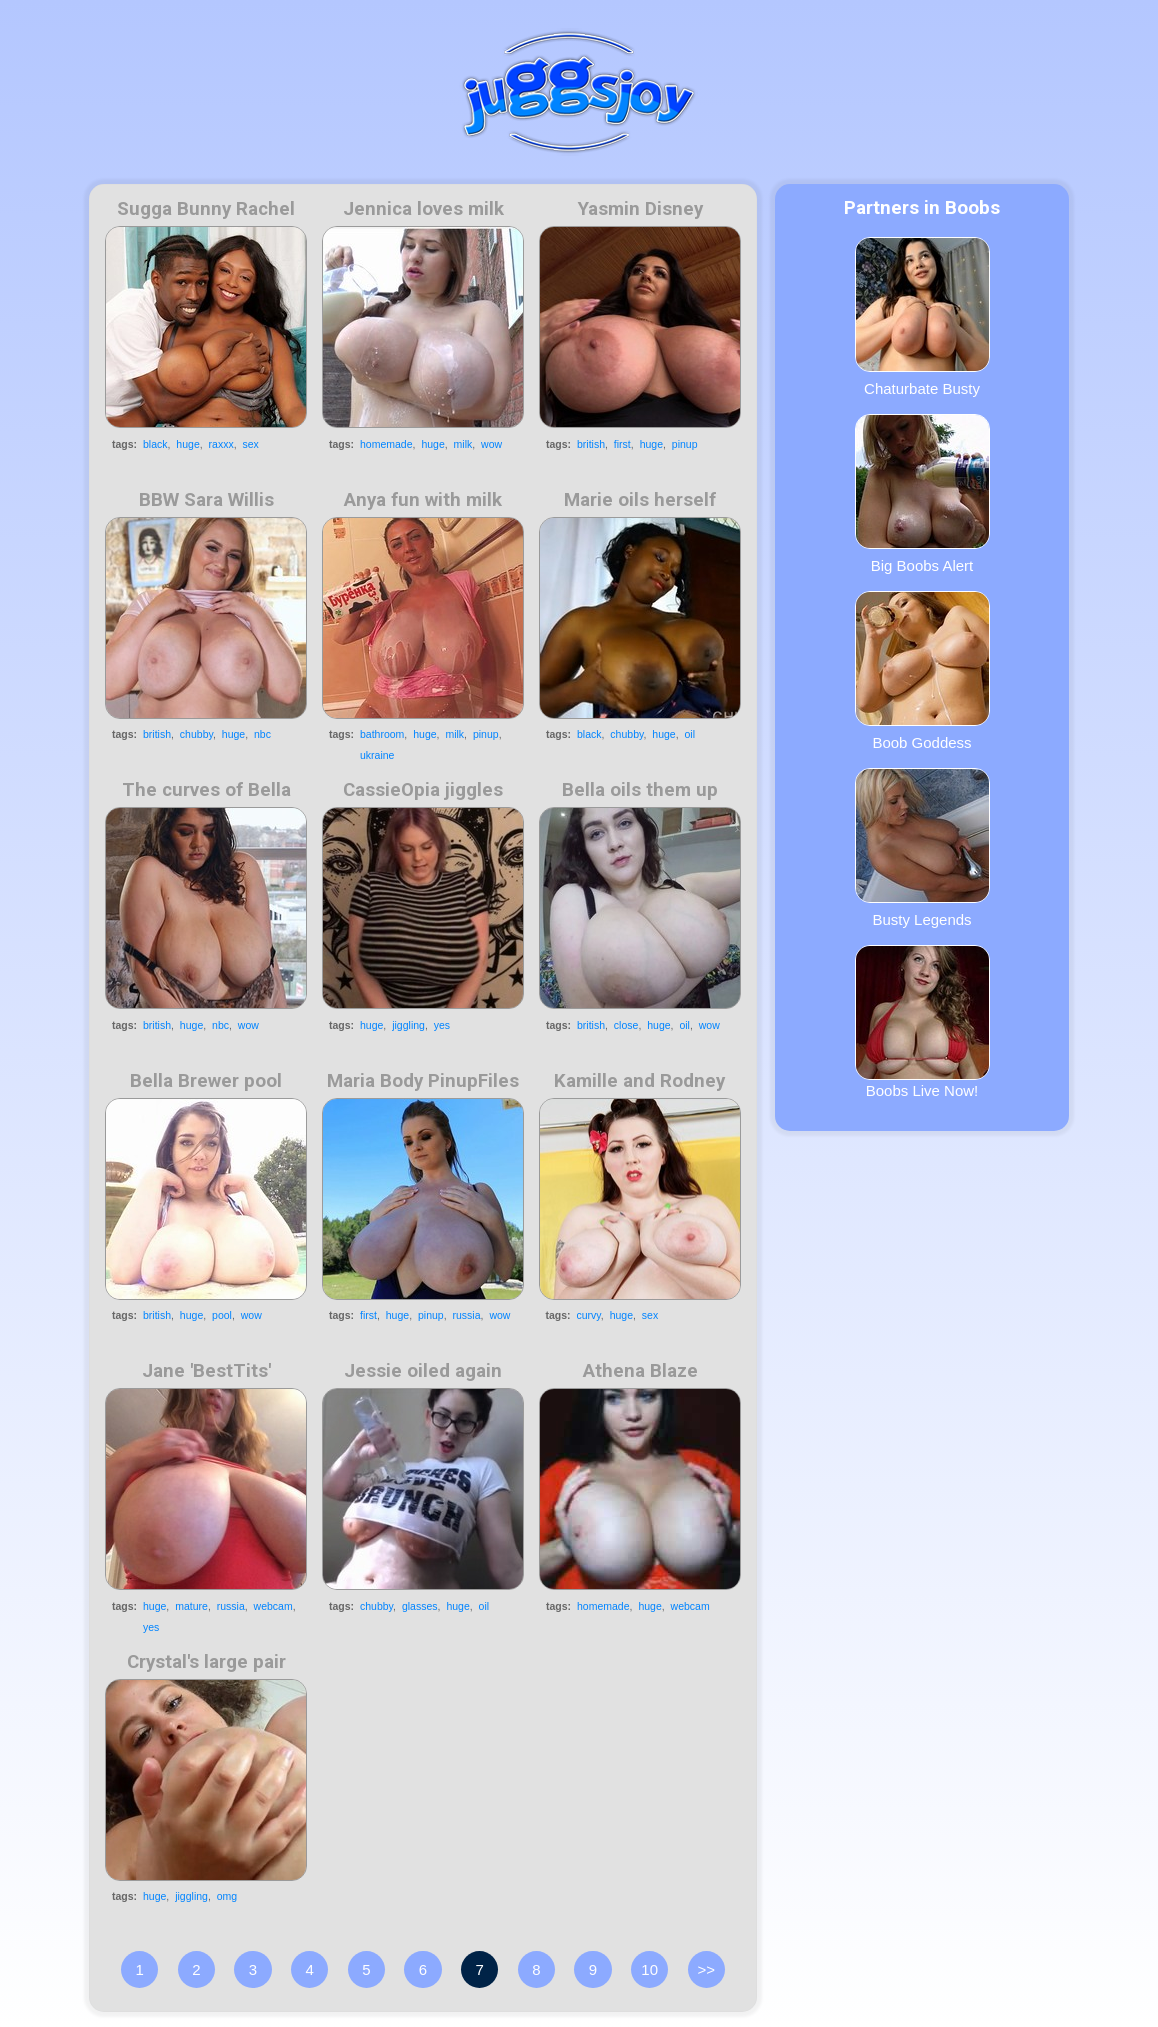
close (626, 1025)
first (622, 444)
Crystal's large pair (206, 1662)
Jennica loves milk (423, 209)
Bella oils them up (640, 790)
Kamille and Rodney (639, 1081)
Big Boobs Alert (922, 494)
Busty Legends (922, 848)
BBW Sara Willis (206, 500)
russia (467, 1315)
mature (191, 1606)
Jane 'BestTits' (206, 1371)
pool (222, 1315)
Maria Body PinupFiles (423, 1081)
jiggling (408, 1025)
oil (690, 734)
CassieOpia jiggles (423, 790)
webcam (273, 1606)
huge (187, 444)
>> (707, 1969)
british (591, 444)
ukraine (377, 755)
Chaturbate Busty (922, 317)
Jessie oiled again (423, 1371)
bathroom (382, 734)
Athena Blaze (640, 1371)
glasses (420, 1606)
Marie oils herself (640, 500)
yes (442, 1025)
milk (463, 444)
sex (251, 444)
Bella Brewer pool (206, 1081)
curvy (589, 1315)
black (155, 444)
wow (491, 444)
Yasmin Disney (640, 209)
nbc (262, 734)
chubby (196, 734)
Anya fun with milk (423, 500)
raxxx (221, 444)
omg (227, 1896)
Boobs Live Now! (922, 1022)
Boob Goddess (922, 671)
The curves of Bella (206, 790)
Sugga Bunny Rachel (206, 209)
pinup (685, 444)
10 (649, 1969)
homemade (386, 444)
